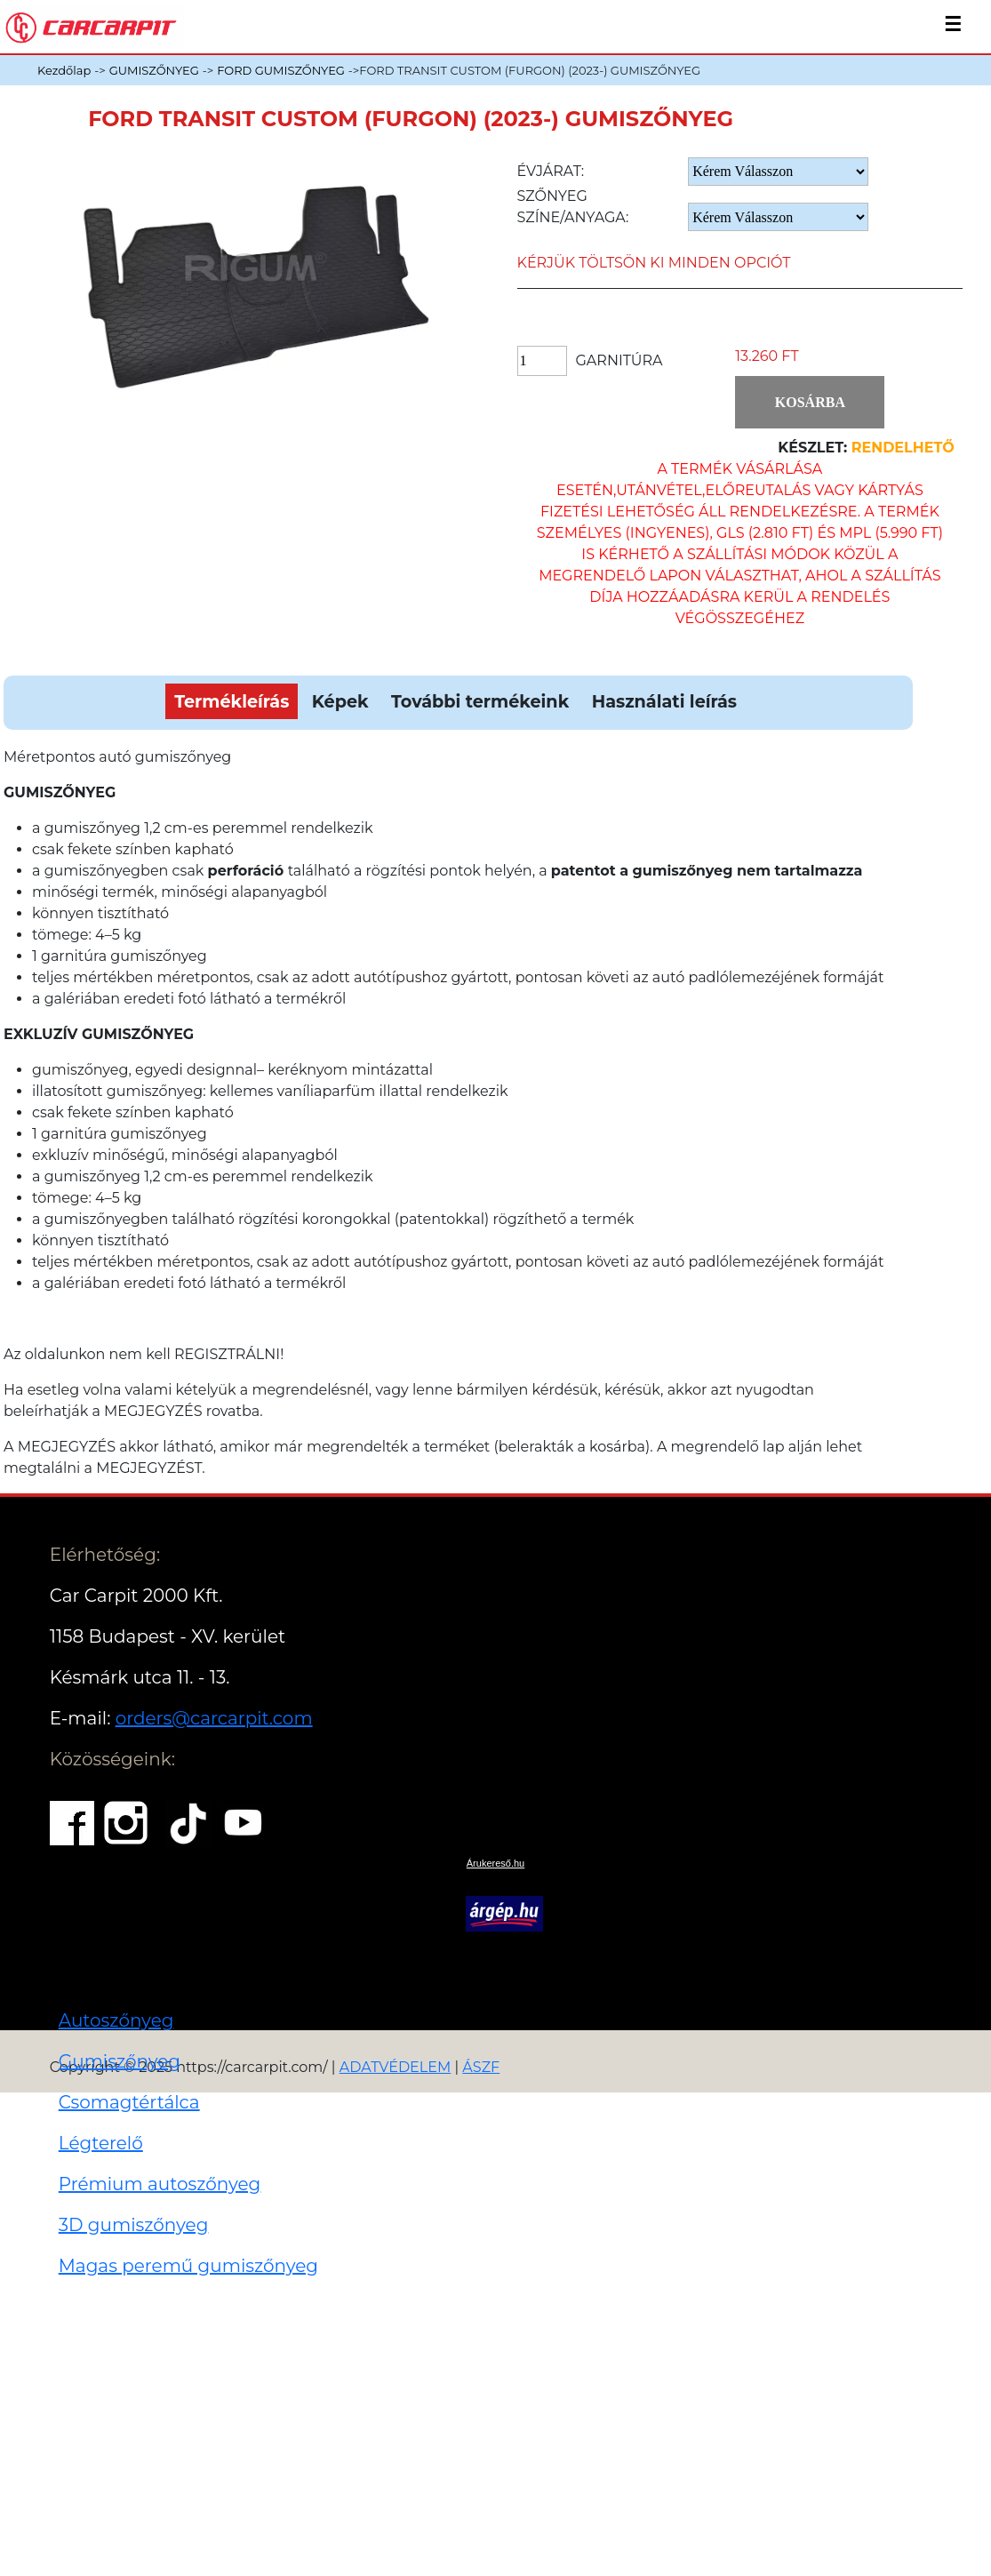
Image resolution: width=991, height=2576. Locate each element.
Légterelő (101, 2143)
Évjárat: (551, 171)
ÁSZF (480, 2067)
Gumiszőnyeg (119, 2061)
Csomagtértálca (129, 2102)
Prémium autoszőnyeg (160, 2184)
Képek (340, 701)
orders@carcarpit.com (214, 1718)
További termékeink (480, 701)
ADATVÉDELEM (396, 2067)
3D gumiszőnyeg (134, 2225)
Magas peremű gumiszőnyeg (188, 2265)
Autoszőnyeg (116, 2020)
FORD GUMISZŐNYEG (281, 70)
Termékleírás (231, 701)
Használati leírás (664, 701)
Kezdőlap (64, 70)
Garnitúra (619, 360)
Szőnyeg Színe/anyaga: (573, 207)
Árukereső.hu (495, 1863)
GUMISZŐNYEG (154, 70)
